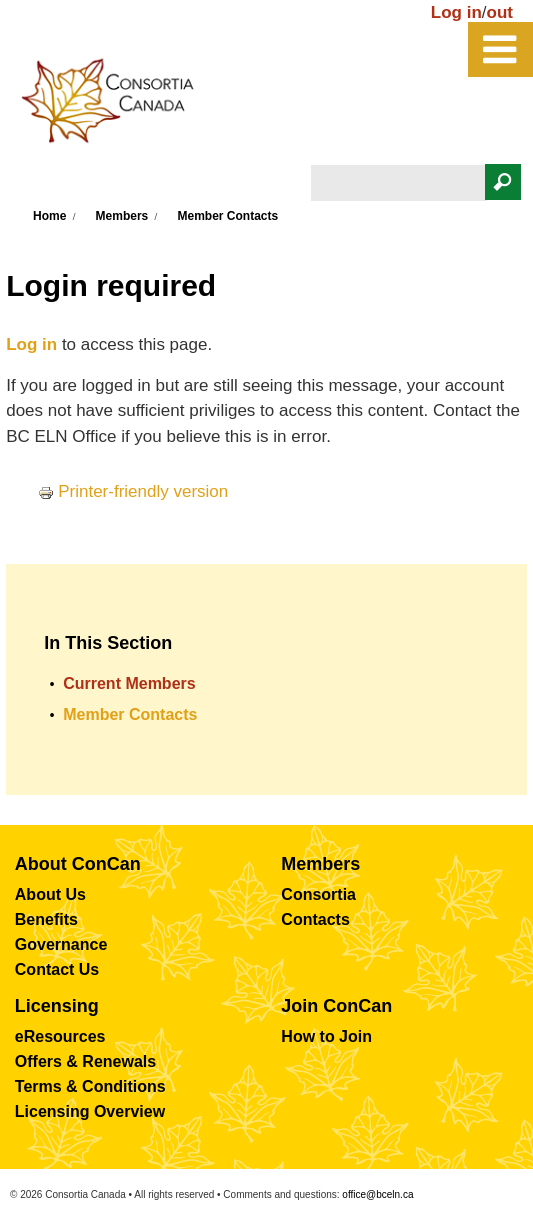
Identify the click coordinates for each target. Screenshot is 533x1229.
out (500, 12)
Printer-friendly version (133, 491)
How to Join (326, 1036)
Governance (61, 944)
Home (49, 216)
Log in (456, 12)
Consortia (318, 894)
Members (122, 216)
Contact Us (57, 969)
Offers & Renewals (85, 1061)
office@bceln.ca (377, 1194)
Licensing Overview (90, 1111)
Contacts (315, 919)
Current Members (129, 683)
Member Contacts (228, 216)
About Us (50, 894)
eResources (60, 1036)
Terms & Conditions (90, 1086)
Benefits (46, 919)
